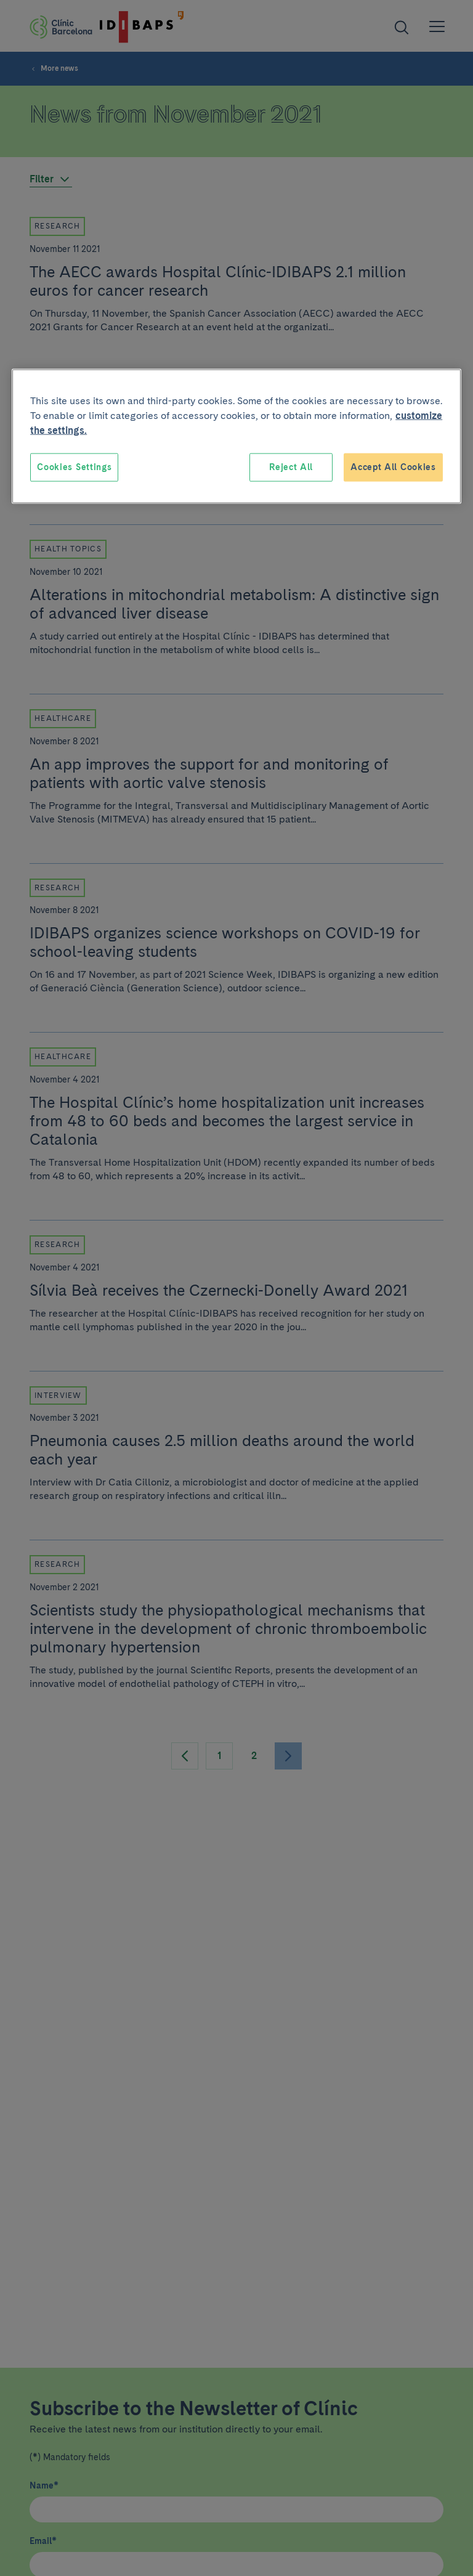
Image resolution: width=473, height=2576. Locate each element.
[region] (236, 436)
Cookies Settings (74, 467)
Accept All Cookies (393, 467)
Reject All (291, 467)
